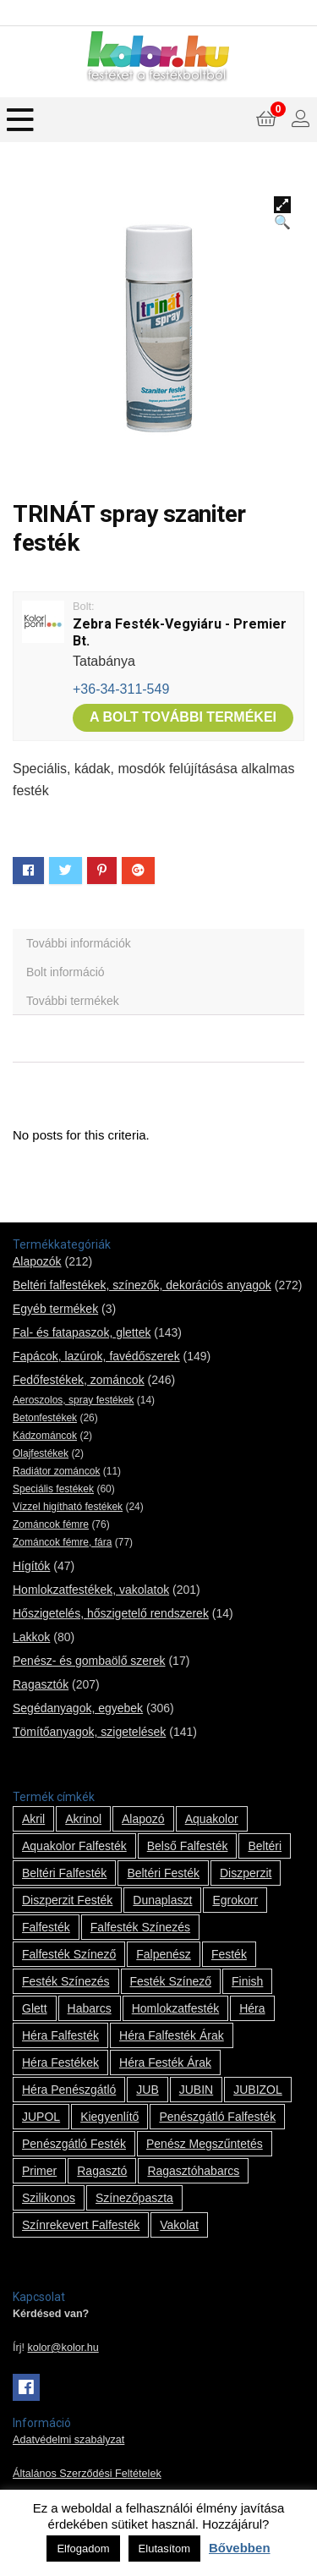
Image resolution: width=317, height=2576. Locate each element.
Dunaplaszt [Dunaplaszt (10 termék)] (162, 1900)
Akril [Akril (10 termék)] (33, 1819)
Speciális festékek (53, 1489)
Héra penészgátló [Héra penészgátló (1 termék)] (69, 2089)
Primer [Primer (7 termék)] (39, 2171)
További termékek (72, 1001)
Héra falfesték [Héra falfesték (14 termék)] (60, 2035)
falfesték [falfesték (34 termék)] (46, 1927)
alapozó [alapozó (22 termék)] (143, 1819)
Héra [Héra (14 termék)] (252, 2008)
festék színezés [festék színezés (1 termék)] (66, 1981)
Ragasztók (40, 1684)
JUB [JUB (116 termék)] (147, 2089)
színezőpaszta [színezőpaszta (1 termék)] (134, 2198)
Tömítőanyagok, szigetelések (89, 1731)
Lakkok (31, 1637)
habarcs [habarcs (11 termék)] (90, 2008)
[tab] (158, 943)
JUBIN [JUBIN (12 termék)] (196, 2089)
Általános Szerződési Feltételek (87, 2474)
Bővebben (240, 2547)
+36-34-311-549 (121, 689)
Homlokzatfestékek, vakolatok (91, 1589)
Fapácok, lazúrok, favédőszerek (96, 1356)
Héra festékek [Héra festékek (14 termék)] (60, 2062)
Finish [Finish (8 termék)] (247, 1981)
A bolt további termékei (183, 717)
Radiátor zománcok (56, 1471)
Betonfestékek (45, 1418)
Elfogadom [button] (83, 2548)
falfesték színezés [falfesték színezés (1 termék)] (140, 1927)
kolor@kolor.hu (63, 2348)
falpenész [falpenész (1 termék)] (163, 1954)
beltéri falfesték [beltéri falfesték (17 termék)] (64, 1873)
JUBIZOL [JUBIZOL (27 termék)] (257, 2089)
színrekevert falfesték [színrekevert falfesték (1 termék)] (80, 2225)
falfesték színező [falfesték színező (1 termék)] (69, 1954)
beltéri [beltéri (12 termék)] (264, 1846)
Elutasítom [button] (164, 2548)
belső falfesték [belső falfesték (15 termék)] (187, 1846)
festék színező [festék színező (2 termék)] (171, 1981)
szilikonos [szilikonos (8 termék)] (48, 2198)
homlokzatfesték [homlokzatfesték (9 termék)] (175, 2008)
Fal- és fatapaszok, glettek (81, 1332)
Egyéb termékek (55, 1308)
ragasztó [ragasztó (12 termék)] (102, 2171)
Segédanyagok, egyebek (78, 1708)
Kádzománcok (45, 1436)
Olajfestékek (40, 1453)
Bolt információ (65, 972)
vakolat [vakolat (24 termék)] (179, 2225)
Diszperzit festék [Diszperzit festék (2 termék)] (67, 1900)
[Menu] (20, 119)
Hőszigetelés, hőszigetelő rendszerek (111, 1613)
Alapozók (37, 1261)
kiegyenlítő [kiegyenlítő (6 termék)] (109, 2116)
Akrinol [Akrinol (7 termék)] (83, 1819)
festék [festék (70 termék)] (229, 1954)
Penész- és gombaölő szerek (89, 1660)
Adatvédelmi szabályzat (68, 2440)
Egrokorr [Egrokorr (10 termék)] (235, 1900)
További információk (78, 943)
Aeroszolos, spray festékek (73, 1400)
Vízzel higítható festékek (68, 1507)
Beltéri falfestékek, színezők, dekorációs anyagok (142, 1285)
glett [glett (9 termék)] (34, 2008)
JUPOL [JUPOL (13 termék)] (41, 2116)
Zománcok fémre (51, 1524)
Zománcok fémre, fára (62, 1542)
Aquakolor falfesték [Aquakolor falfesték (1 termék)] (74, 1846)
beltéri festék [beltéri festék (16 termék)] (163, 1873)
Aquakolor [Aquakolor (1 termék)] (211, 1819)
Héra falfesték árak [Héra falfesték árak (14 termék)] (171, 2035)
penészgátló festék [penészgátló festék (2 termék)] (74, 2143)
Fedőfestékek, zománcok (79, 1380)
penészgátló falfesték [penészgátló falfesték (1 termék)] (217, 2116)
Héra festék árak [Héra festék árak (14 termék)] (165, 2062)
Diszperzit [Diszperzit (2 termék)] (245, 1873)
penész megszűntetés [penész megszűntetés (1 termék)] (204, 2143)
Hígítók (31, 1566)
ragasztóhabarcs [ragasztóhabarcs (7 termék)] (193, 2171)
